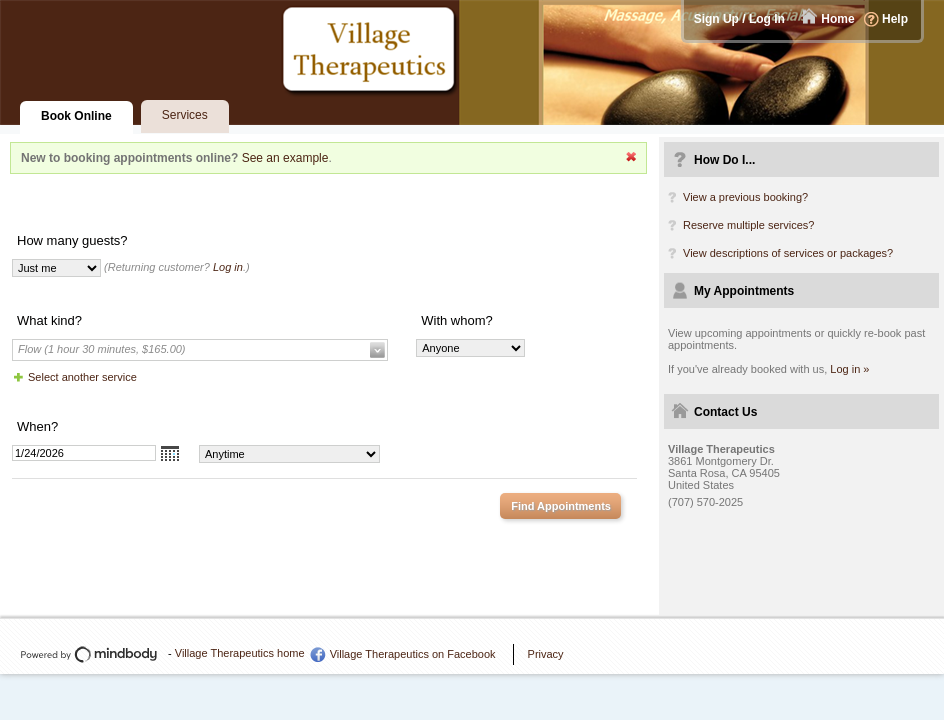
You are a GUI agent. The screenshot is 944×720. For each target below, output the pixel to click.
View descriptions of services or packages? (788, 253)
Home (837, 19)
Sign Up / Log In (739, 19)
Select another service (82, 377)
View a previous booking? (745, 197)
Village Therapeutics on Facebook (413, 654)
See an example (285, 158)
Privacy (546, 654)
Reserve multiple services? (748, 225)
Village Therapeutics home (240, 653)
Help (895, 19)
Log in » (849, 369)
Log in (228, 267)
